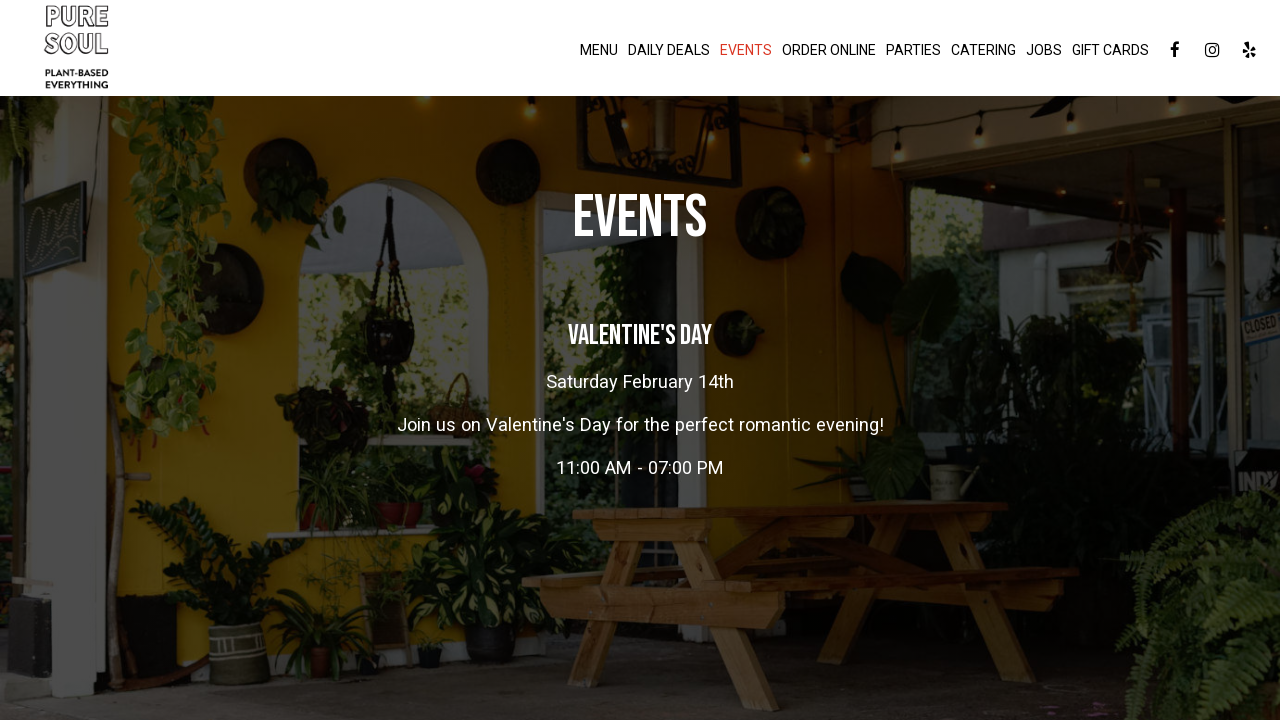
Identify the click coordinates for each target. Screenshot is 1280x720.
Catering (983, 50)
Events (746, 50)
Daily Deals (669, 50)
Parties (913, 50)
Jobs (1044, 50)
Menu (599, 50)
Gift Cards (1110, 50)
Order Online (829, 50)
